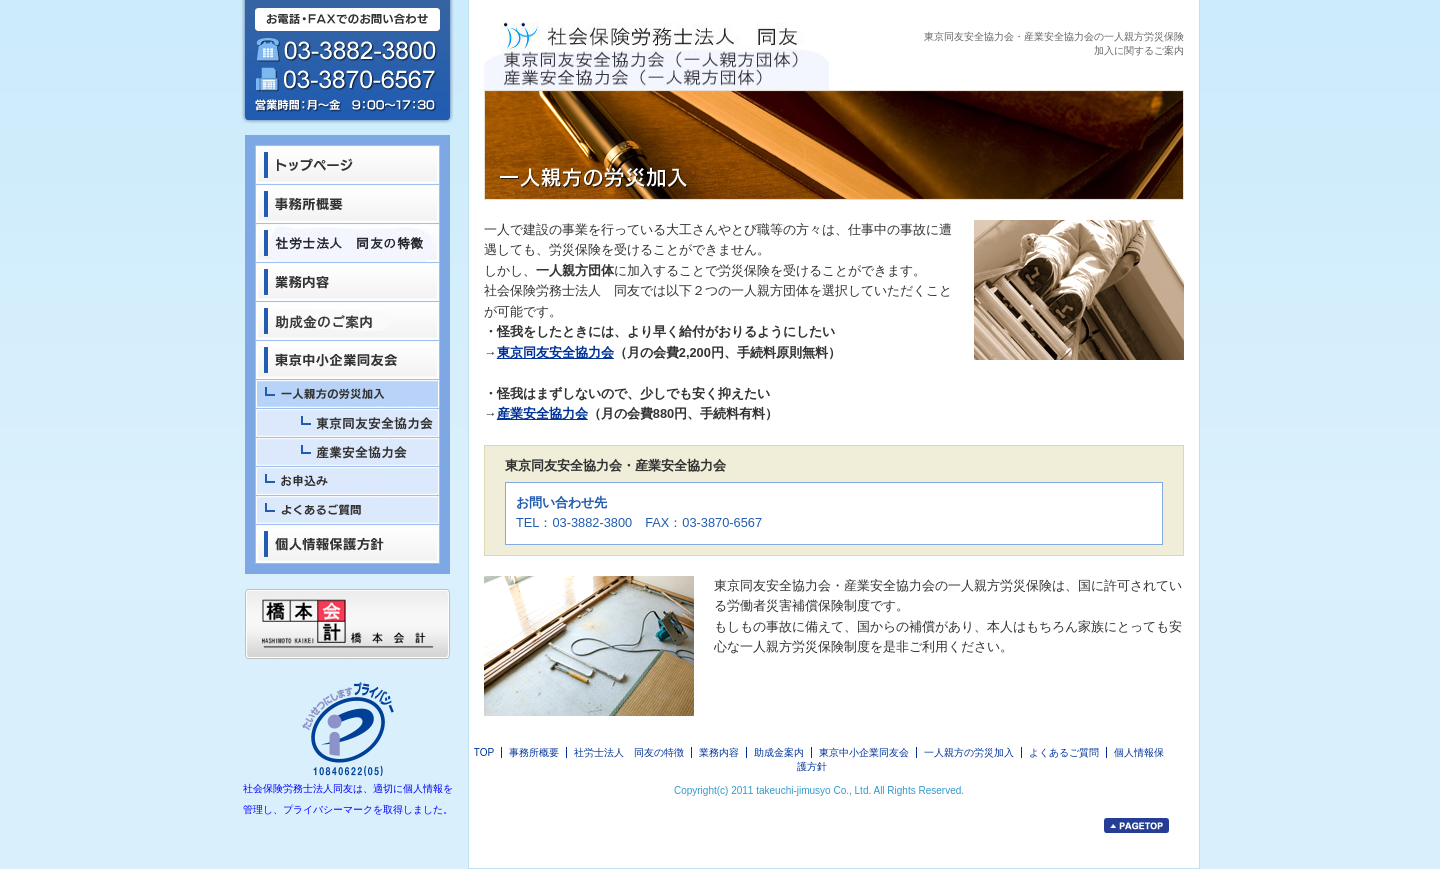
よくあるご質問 (1064, 752)
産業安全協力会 (542, 413)
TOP (484, 752)
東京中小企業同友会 (864, 752)
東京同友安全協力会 (555, 352)
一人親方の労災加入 (969, 752)
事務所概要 (534, 752)
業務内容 (719, 752)
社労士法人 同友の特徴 (629, 752)
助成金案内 (779, 752)
